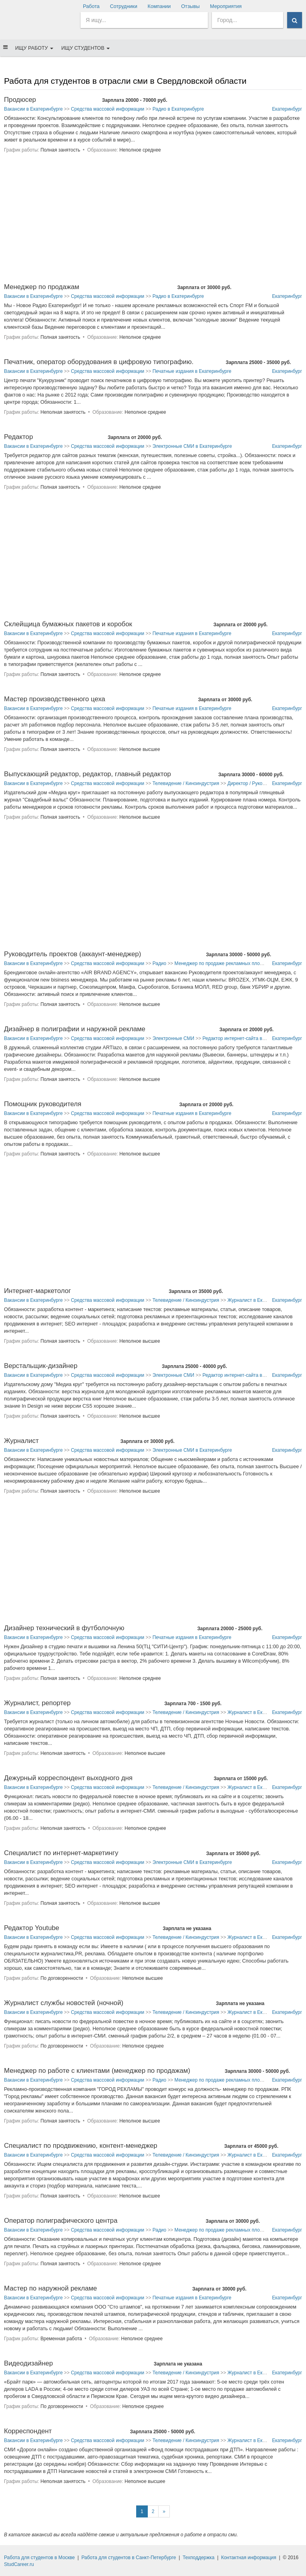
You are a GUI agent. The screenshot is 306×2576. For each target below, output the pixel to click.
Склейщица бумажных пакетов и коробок (68, 624)
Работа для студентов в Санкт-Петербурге (128, 2557)
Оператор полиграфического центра (60, 2220)
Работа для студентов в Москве (39, 2557)
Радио (159, 963)
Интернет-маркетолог (37, 1291)
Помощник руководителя (42, 1104)
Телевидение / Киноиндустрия (186, 783)
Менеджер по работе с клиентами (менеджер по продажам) (97, 2070)
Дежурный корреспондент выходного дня (68, 1778)
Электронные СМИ (173, 1038)
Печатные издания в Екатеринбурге (192, 371)
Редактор (18, 437)
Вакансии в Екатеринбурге (33, 109)
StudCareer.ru (19, 2564)
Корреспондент (28, 2431)
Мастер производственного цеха (54, 699)
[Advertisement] (153, 222)
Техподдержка (199, 2557)
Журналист (21, 1441)
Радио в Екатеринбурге (178, 109)
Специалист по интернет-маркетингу (61, 1853)
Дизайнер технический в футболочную (64, 1628)
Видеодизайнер (28, 2363)
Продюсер (20, 99)
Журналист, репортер (37, 1703)
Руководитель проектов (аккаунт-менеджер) (72, 954)
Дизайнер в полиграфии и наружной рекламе (74, 1029)
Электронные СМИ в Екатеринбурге (192, 446)
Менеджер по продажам (41, 287)
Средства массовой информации (107, 109)
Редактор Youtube (31, 1928)
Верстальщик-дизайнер (40, 1366)
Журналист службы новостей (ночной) (63, 2003)
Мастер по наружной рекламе (50, 2288)
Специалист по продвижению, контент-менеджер (80, 2145)
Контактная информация (248, 2557)
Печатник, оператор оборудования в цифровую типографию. (98, 362)
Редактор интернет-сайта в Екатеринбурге (249, 1038)
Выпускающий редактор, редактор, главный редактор (87, 774)
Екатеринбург (287, 109)
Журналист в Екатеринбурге (258, 1300)
